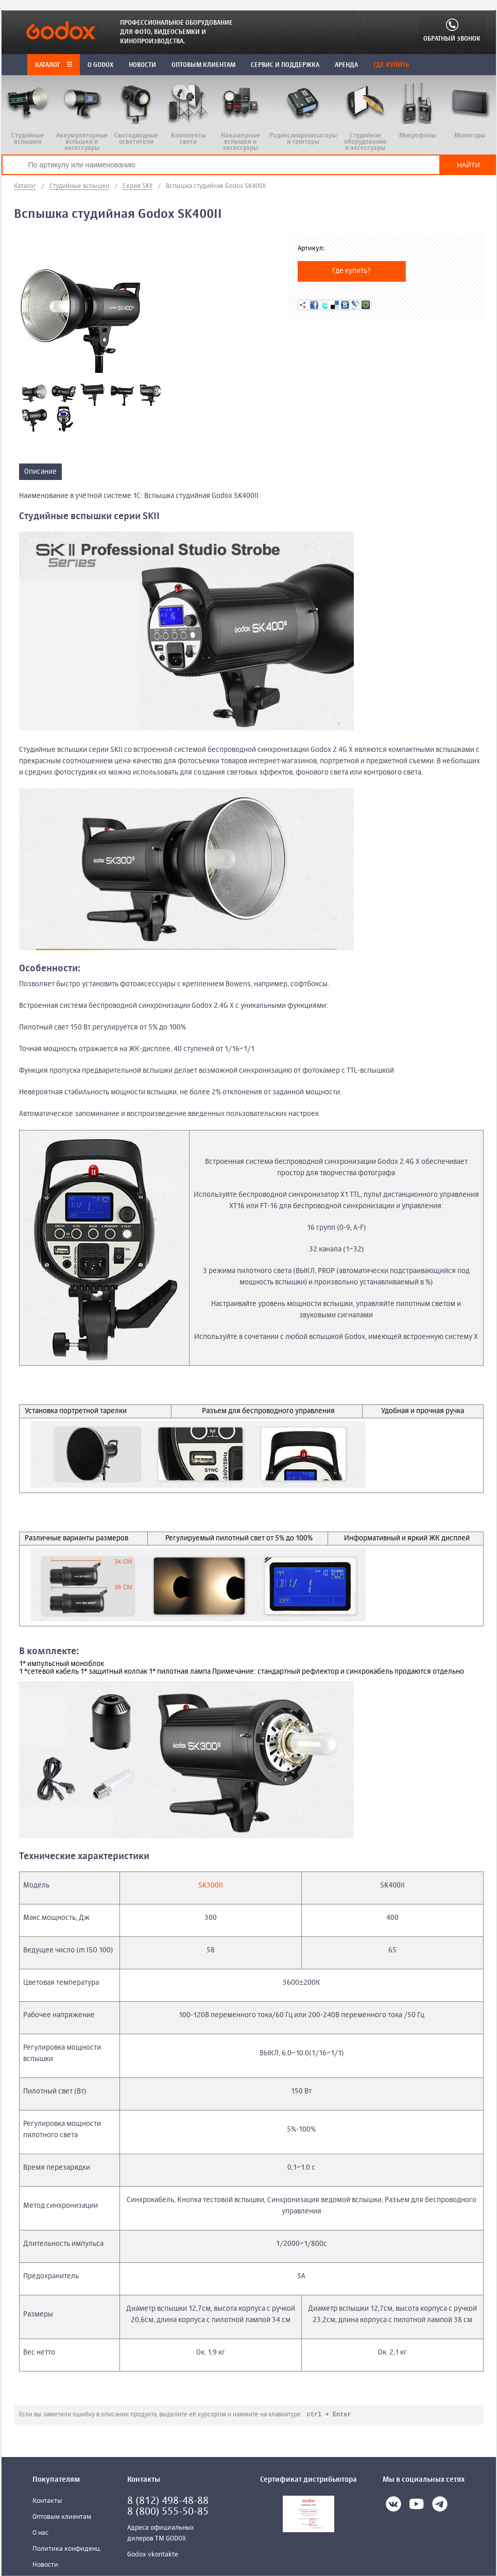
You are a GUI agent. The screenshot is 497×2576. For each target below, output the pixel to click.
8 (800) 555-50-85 (168, 2512)
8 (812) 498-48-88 (168, 2501)
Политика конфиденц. (66, 2549)
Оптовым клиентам (61, 2517)
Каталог (53, 65)
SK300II (210, 1885)
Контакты (47, 2501)
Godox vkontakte (152, 2555)
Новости (45, 2565)
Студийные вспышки (79, 186)
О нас (40, 2533)
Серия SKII (137, 186)
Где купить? (351, 270)
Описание (40, 471)
